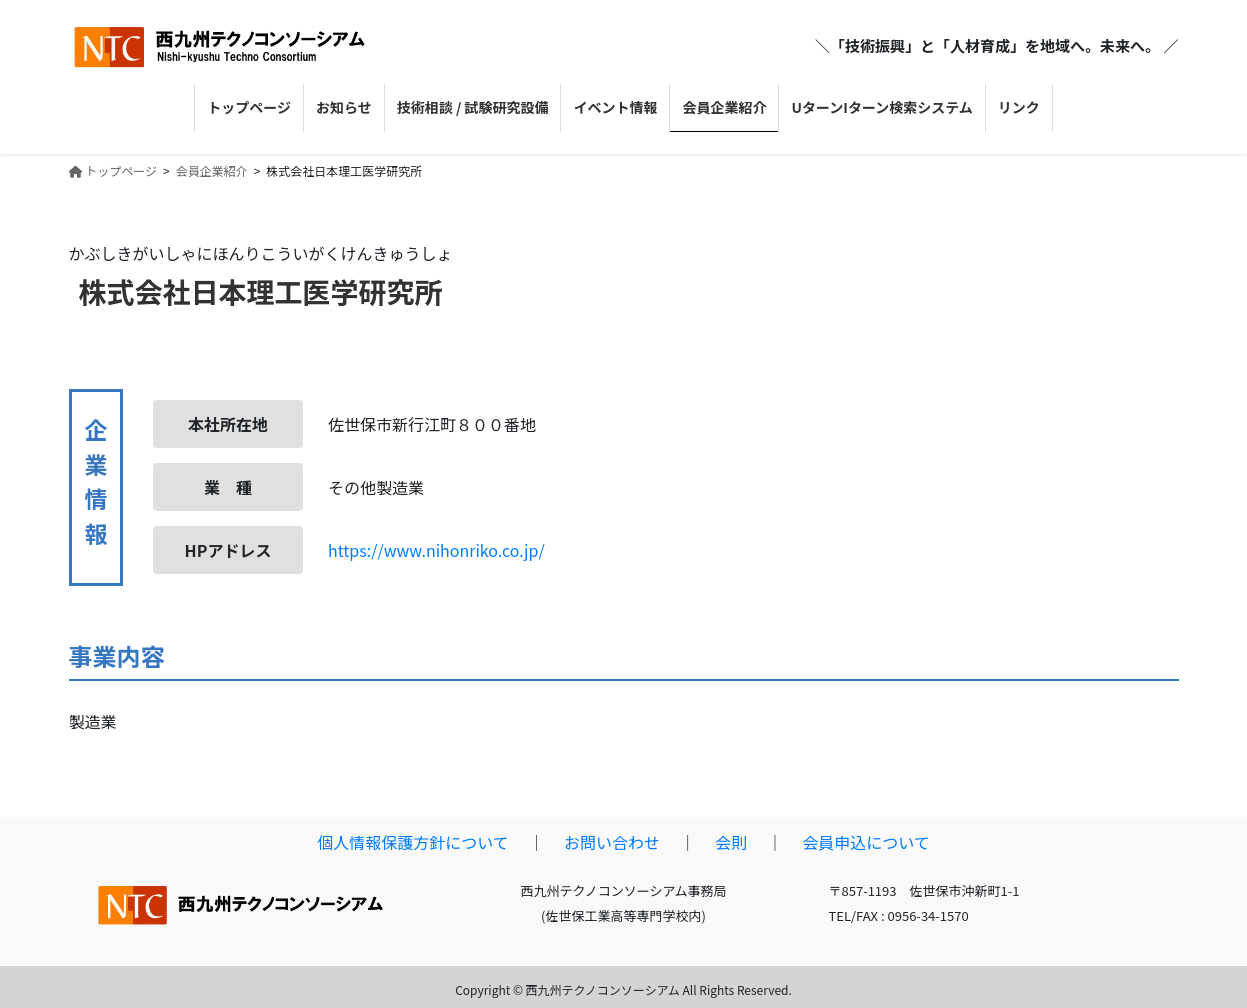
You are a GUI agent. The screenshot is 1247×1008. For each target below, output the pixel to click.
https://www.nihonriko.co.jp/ (436, 550)
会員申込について (866, 842)
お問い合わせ (612, 842)
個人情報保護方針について (413, 842)
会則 (731, 842)
